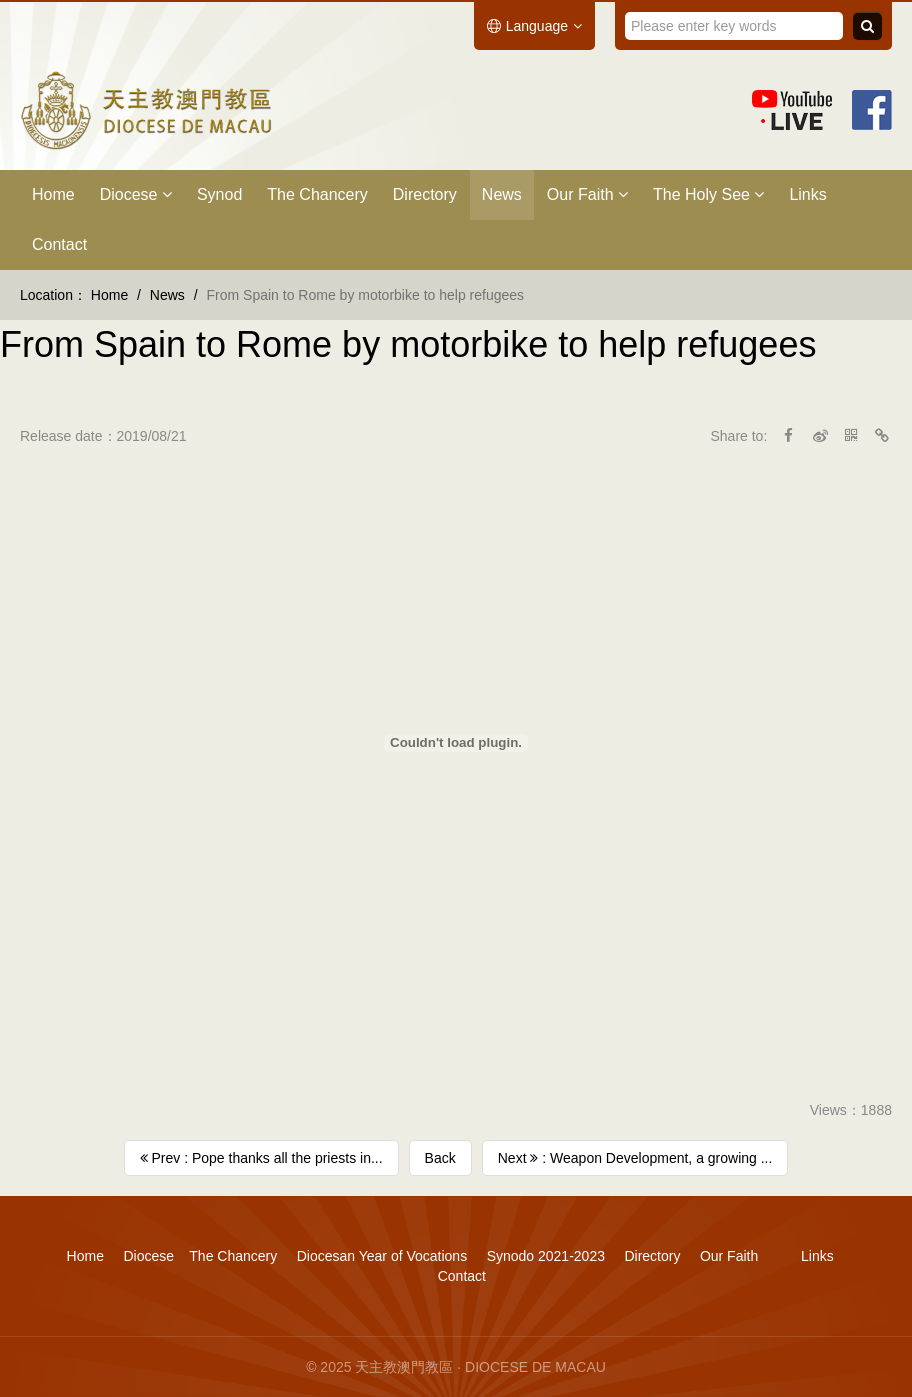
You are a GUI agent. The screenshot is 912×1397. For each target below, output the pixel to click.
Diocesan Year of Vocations (382, 1256)
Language (534, 26)
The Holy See (708, 194)
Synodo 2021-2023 (546, 1256)
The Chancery (317, 194)
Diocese (136, 194)
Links (807, 194)
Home (53, 194)
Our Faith (587, 194)
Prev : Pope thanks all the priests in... (261, 1158)
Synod (219, 194)
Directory (425, 194)
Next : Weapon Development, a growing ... (635, 1158)
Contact (59, 244)
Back (440, 1158)
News (502, 194)
